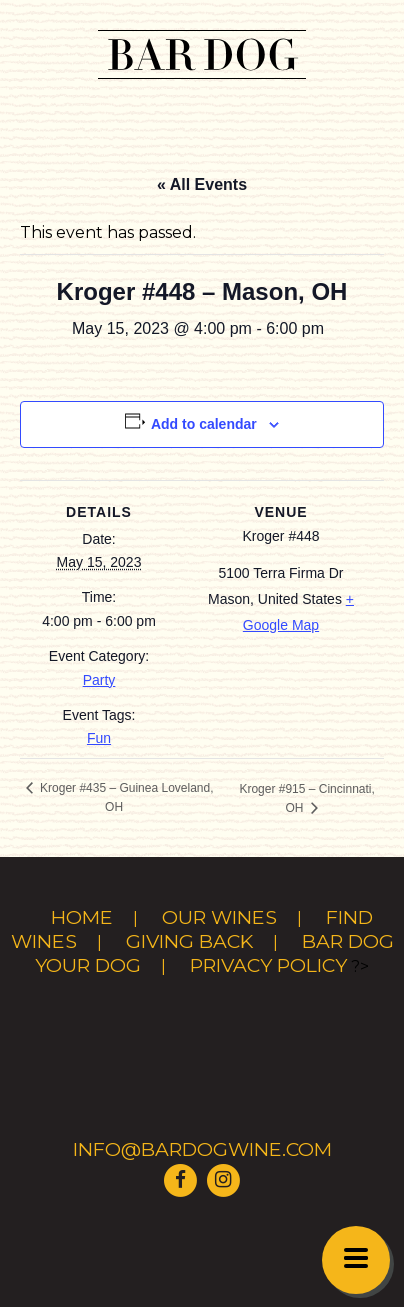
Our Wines (219, 917)
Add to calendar (204, 424)
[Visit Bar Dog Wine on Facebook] (181, 1179)
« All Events (202, 184)
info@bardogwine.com (202, 1149)
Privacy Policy (268, 965)
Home (82, 917)
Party (99, 680)
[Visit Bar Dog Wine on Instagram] (223, 1179)
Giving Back (189, 941)
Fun (99, 738)
